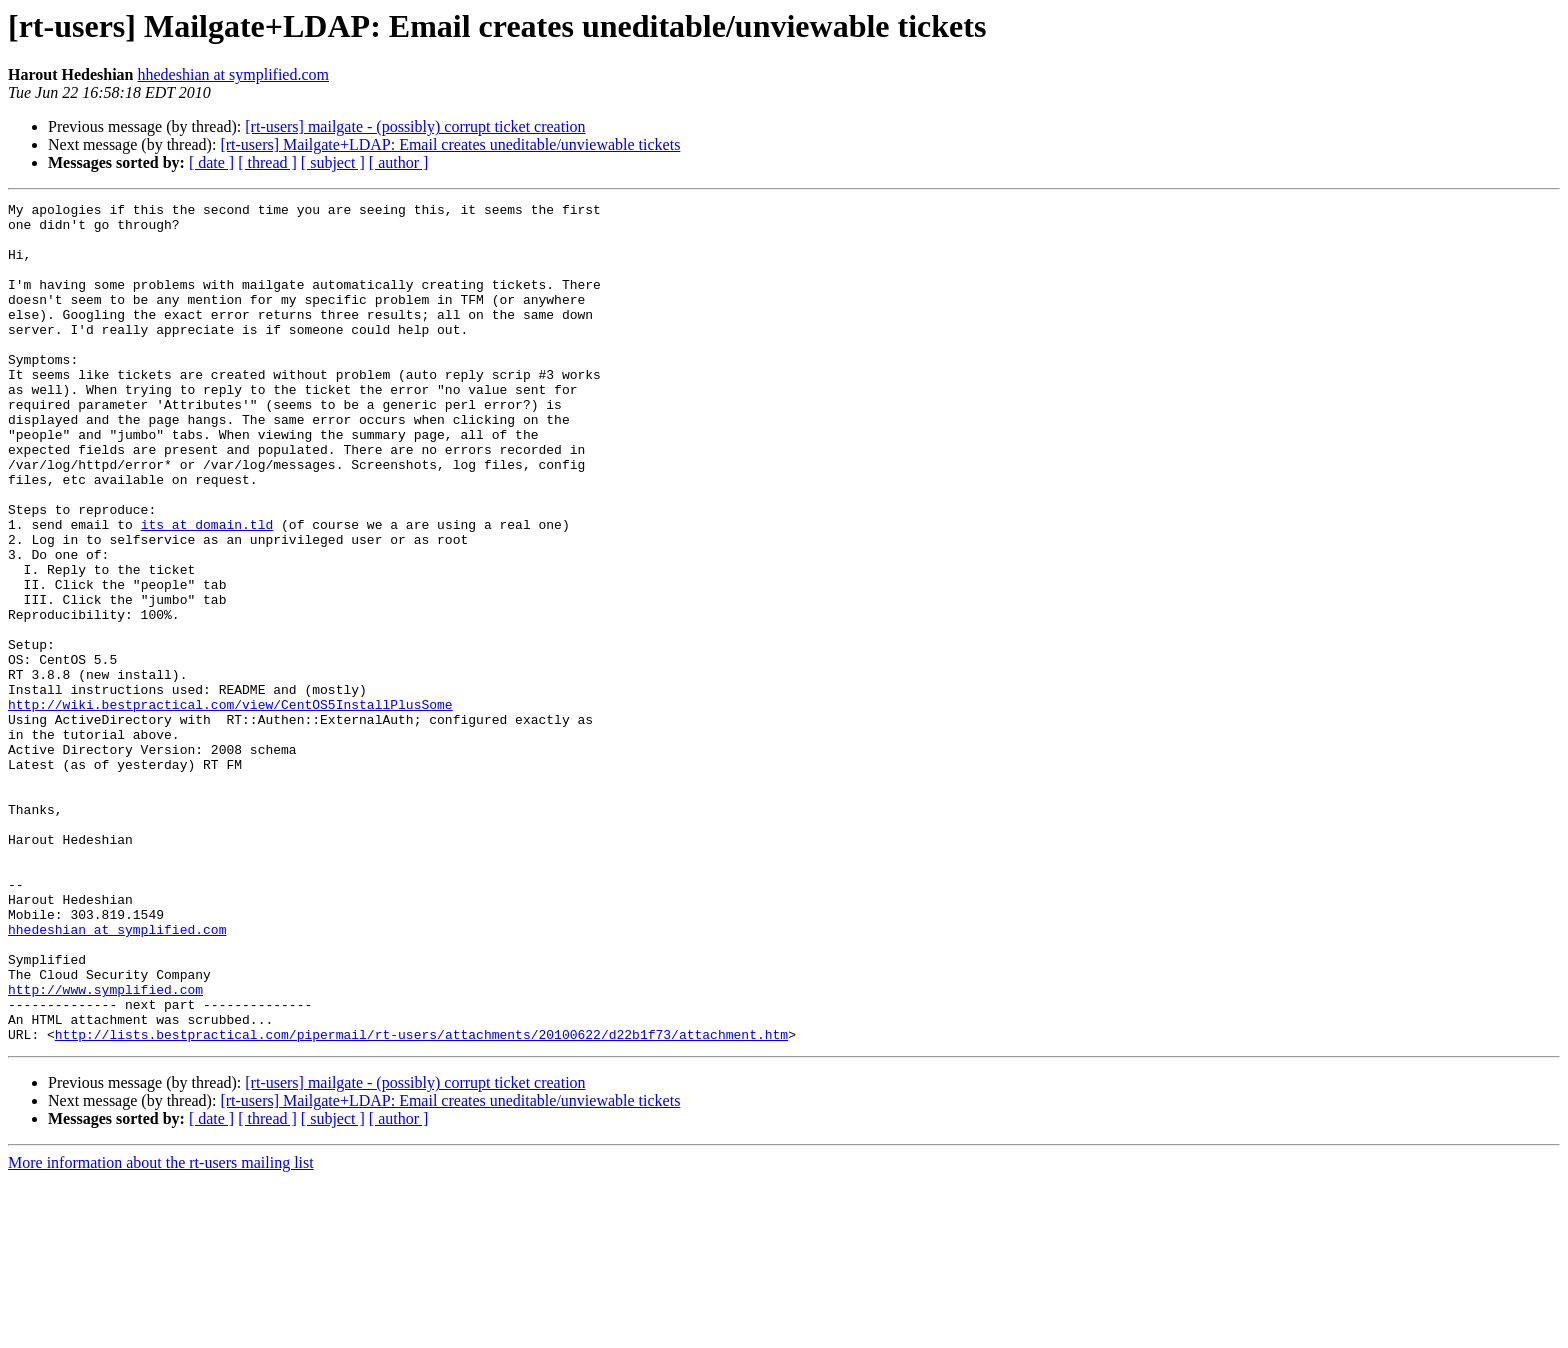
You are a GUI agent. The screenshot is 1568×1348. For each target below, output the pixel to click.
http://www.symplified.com (105, 1148)
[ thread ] (267, 162)
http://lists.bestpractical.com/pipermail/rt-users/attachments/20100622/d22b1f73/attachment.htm (421, 1202)
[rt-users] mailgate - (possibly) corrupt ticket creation (415, 126)
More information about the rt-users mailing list (161, 1330)
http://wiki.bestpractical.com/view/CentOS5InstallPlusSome (230, 806)
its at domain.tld (207, 590)
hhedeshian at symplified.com (234, 74)
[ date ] (211, 162)
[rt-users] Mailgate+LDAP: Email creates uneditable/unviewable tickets (450, 144)
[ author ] (399, 162)
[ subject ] (333, 162)
